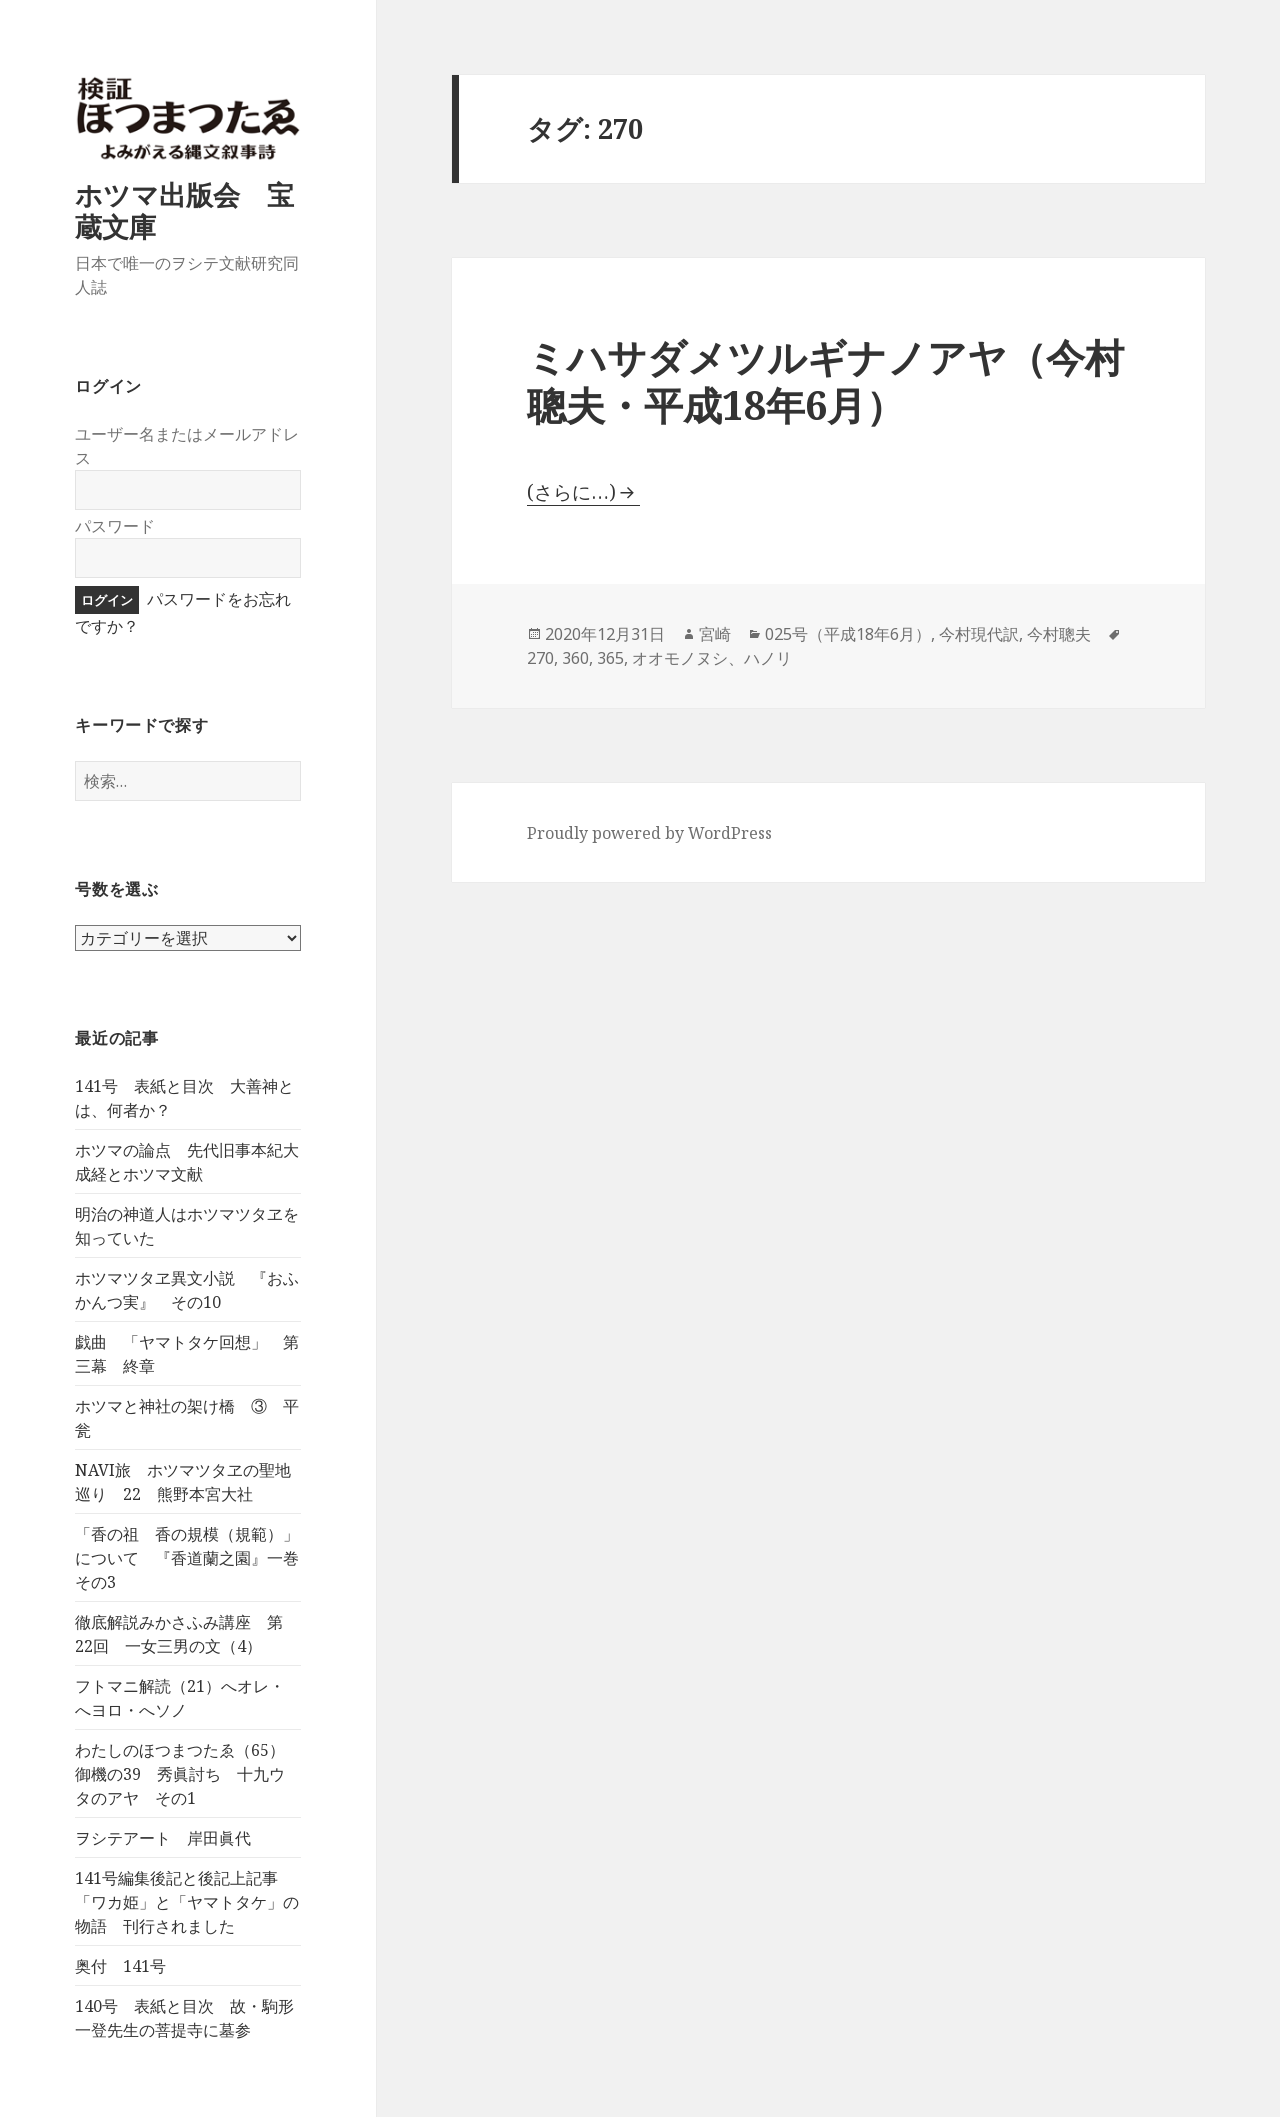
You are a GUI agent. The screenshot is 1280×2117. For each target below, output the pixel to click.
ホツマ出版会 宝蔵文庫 (184, 210)
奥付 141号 (120, 1966)
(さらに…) (571, 492)
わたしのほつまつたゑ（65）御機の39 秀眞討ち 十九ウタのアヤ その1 (180, 1774)
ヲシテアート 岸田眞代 (163, 1838)
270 (540, 658)
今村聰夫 (1059, 634)
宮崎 (715, 634)
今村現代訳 (979, 634)
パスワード (115, 526)
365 (610, 658)
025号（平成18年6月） (848, 634)
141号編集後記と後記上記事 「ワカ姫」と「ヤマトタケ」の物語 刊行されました (187, 1902)
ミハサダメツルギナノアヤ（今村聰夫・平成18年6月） (825, 380)
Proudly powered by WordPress (649, 833)
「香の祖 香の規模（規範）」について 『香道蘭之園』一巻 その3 (195, 1558)
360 (575, 658)
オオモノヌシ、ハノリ (712, 658)
